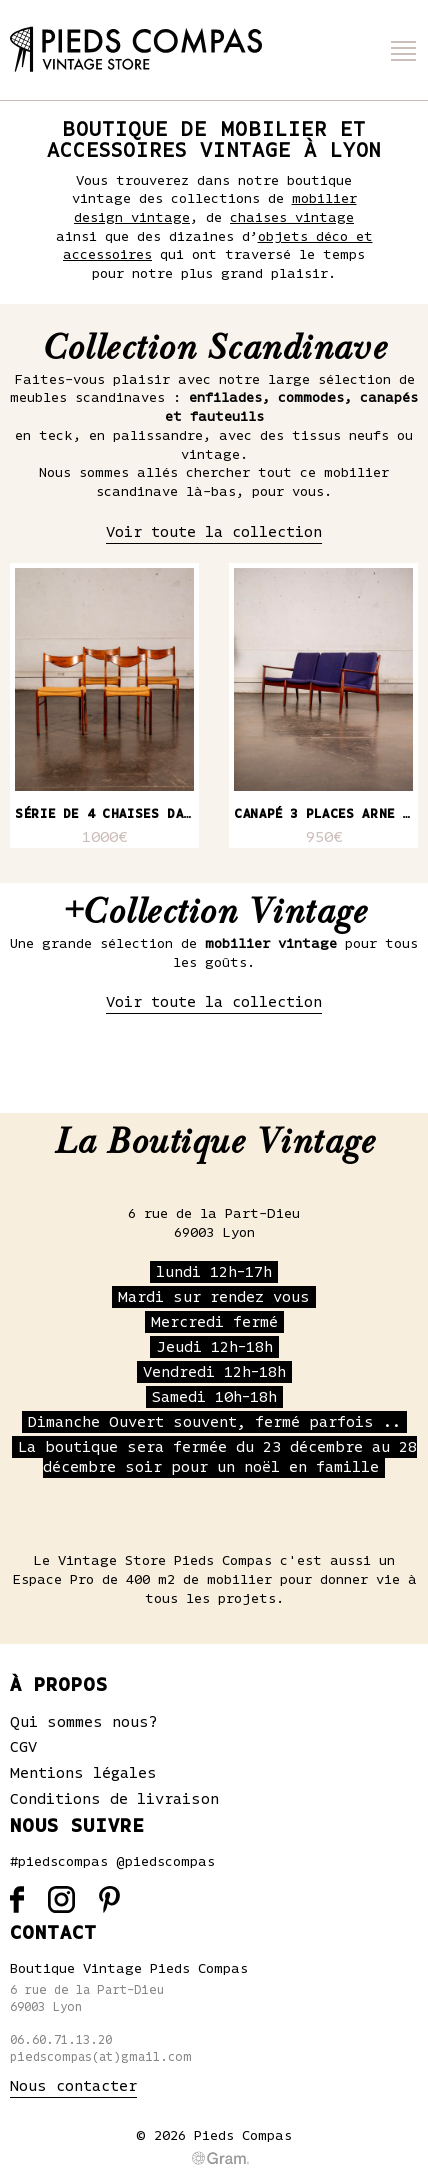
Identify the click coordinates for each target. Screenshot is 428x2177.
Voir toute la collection (214, 532)
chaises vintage (292, 218)
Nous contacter (73, 2086)
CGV (23, 1747)
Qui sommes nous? (84, 1722)
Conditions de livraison (114, 1799)
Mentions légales (83, 1773)
